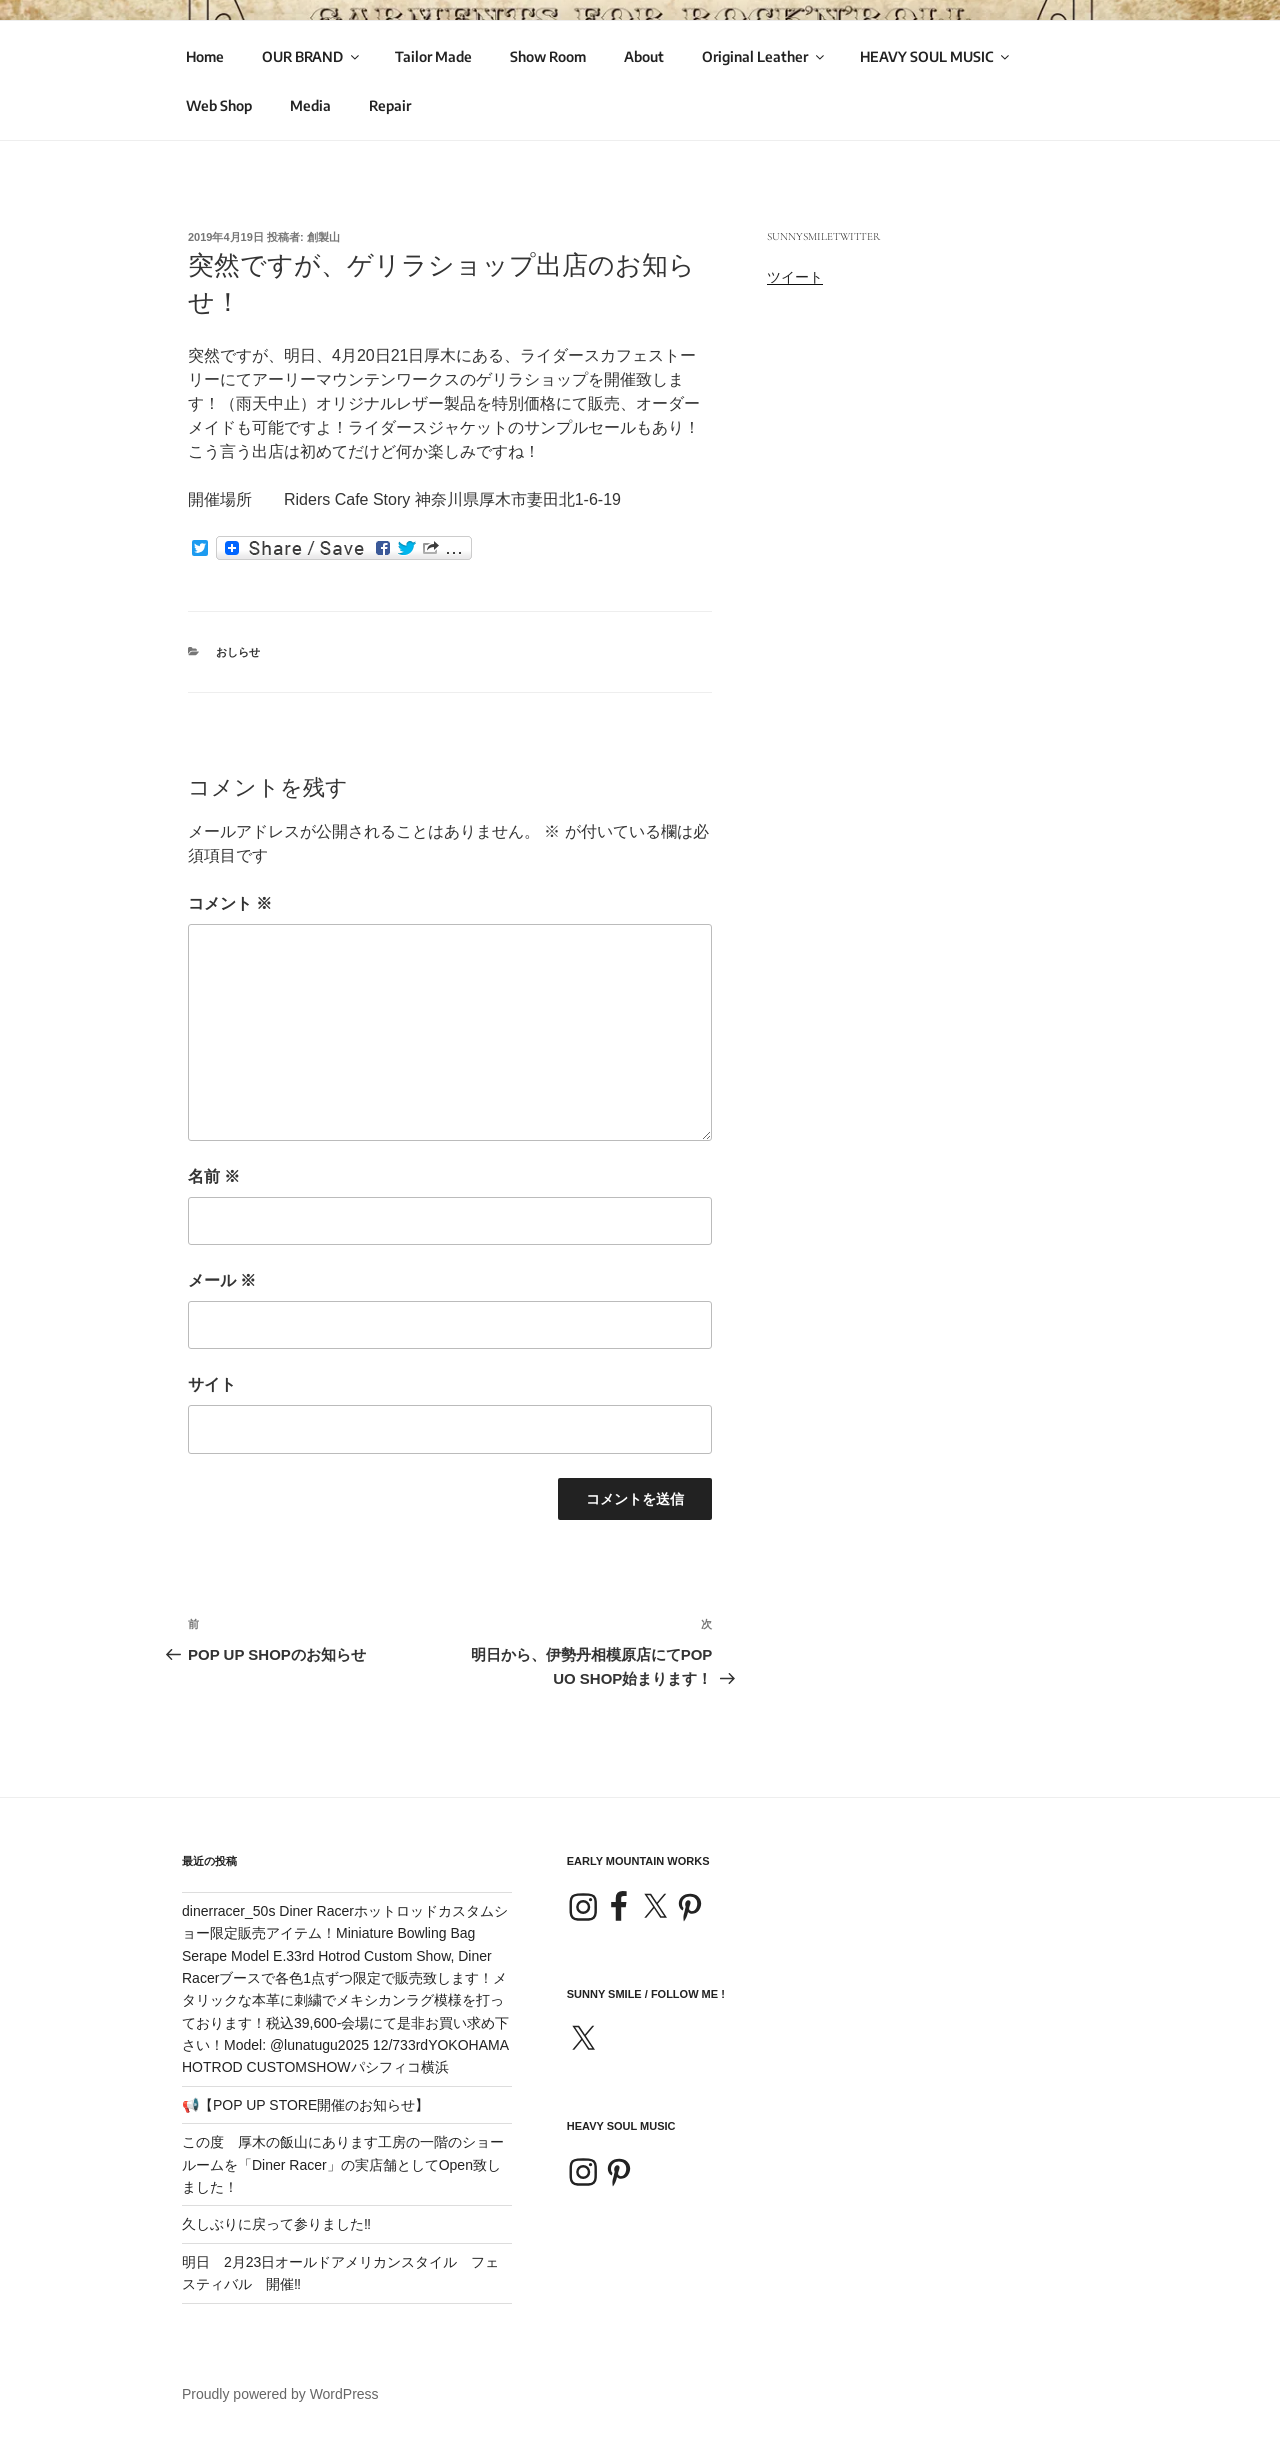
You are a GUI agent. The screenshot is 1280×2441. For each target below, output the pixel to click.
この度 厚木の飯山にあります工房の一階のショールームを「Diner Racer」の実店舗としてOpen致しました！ (343, 2164)
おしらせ (238, 652)
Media (310, 105)
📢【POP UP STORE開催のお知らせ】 (305, 2105)
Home (205, 56)
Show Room (548, 56)
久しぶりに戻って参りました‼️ (276, 2224)
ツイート (795, 277)
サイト (212, 1384)
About (644, 56)
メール (222, 1280)
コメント (230, 903)
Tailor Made (433, 56)
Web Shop (219, 105)
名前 (214, 1176)
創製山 (323, 237)
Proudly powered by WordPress (280, 2394)
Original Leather (764, 56)
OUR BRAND (312, 56)
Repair (390, 105)
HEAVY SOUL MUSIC (936, 56)
